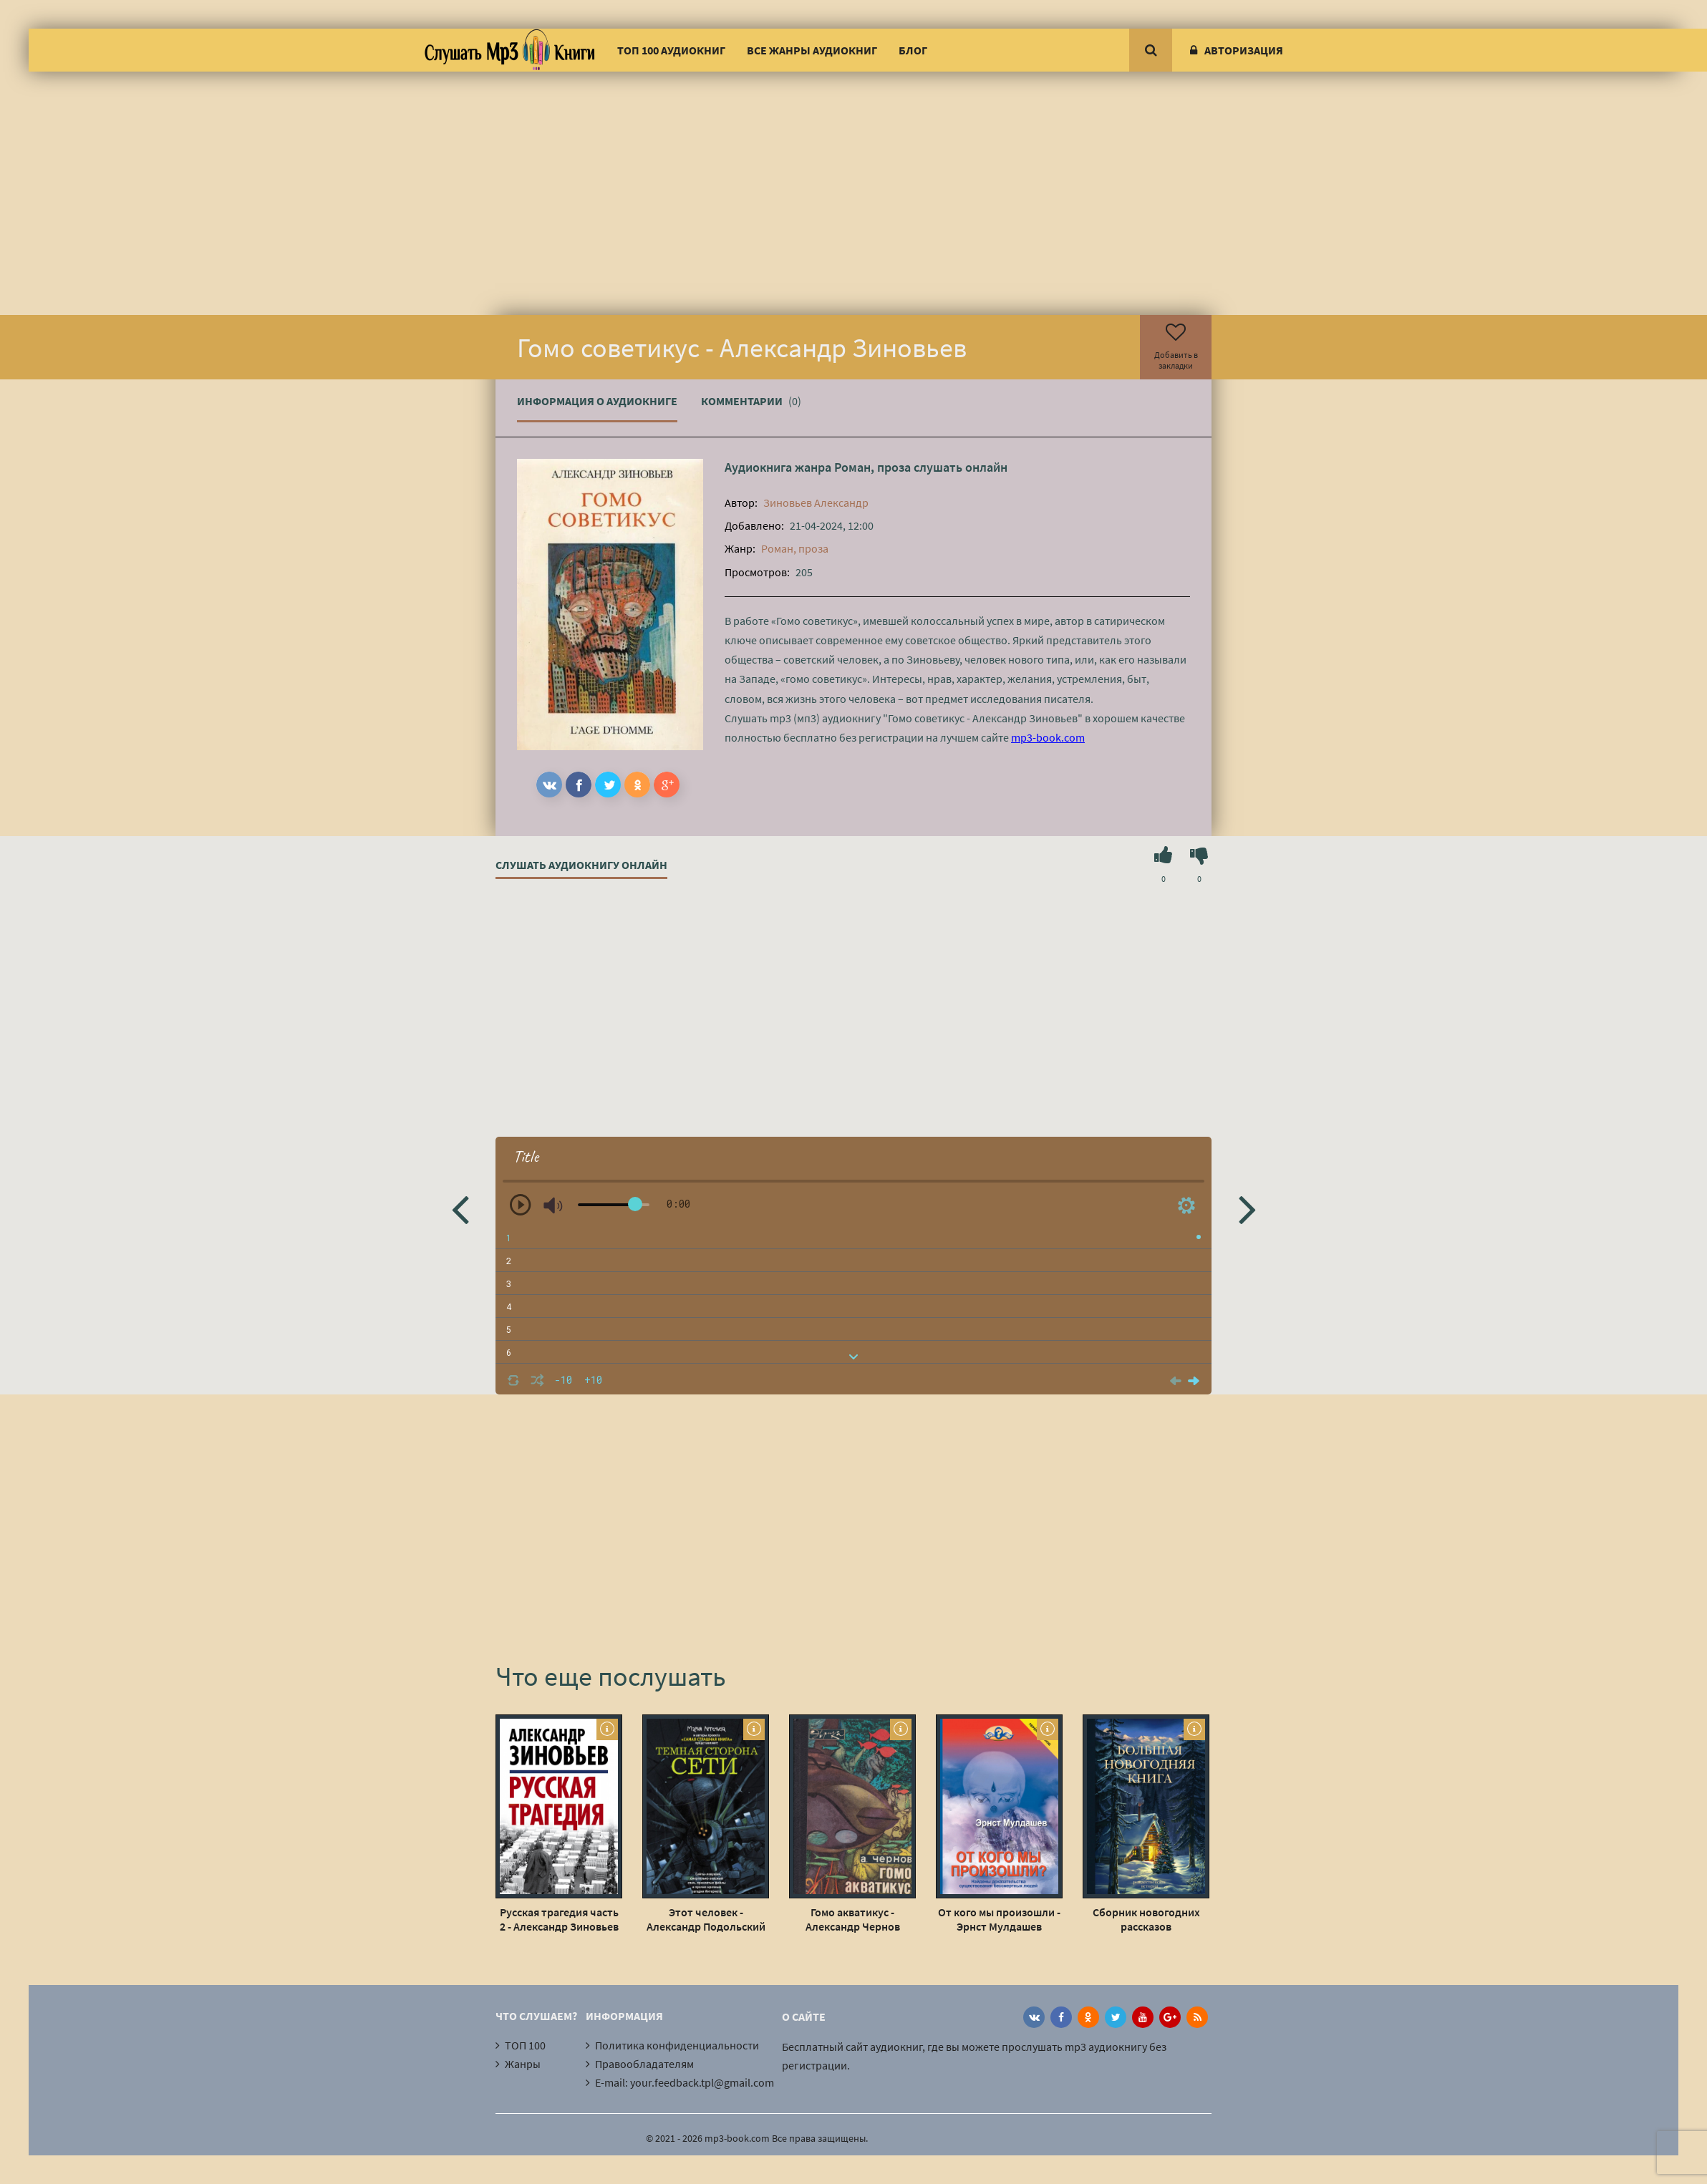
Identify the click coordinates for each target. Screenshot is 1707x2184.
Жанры (523, 2064)
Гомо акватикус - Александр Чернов (853, 1919)
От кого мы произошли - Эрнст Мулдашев (999, 1919)
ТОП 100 (525, 2045)
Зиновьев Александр (816, 502)
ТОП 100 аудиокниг (671, 50)
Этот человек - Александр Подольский (706, 1919)
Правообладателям (644, 2064)
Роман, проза (872, 467)
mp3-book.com (1048, 737)
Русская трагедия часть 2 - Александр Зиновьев (559, 1919)
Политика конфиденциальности (677, 2045)
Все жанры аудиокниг (812, 50)
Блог (913, 50)
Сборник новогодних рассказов (1146, 1919)
